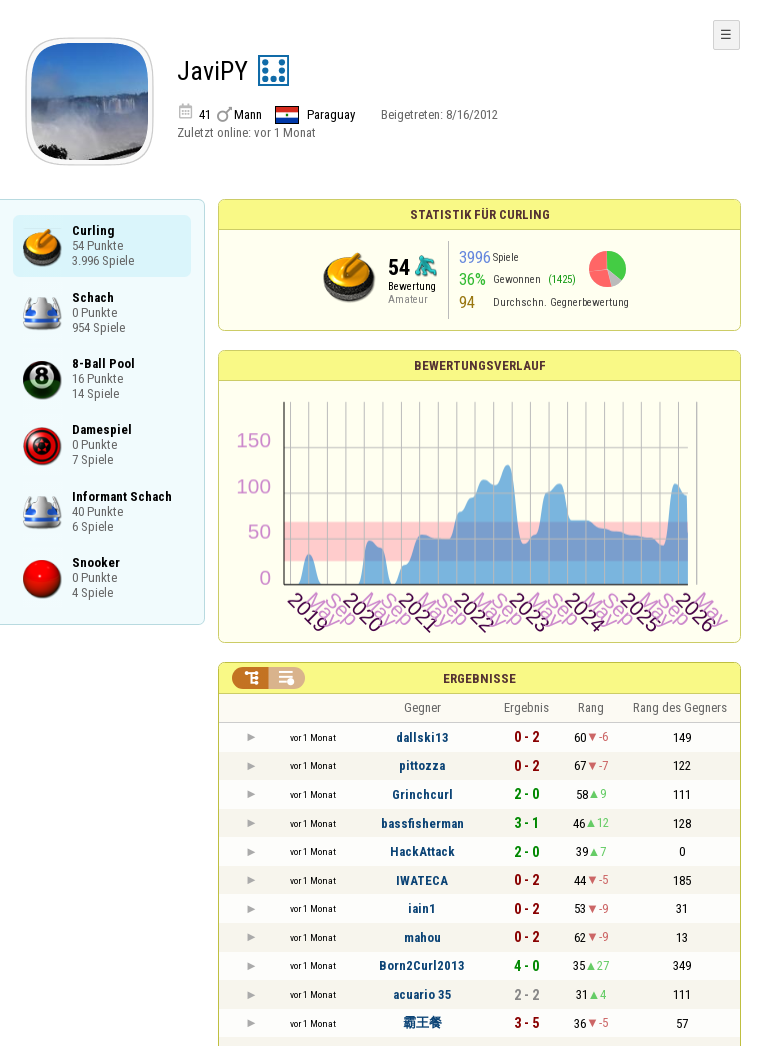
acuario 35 (422, 994)
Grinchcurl (422, 794)
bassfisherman (422, 823)
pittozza (422, 765)
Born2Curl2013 (422, 965)
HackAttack (422, 851)
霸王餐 (422, 1022)
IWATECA (422, 880)
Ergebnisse (479, 678)
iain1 (422, 908)
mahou (422, 937)
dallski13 (422, 737)
